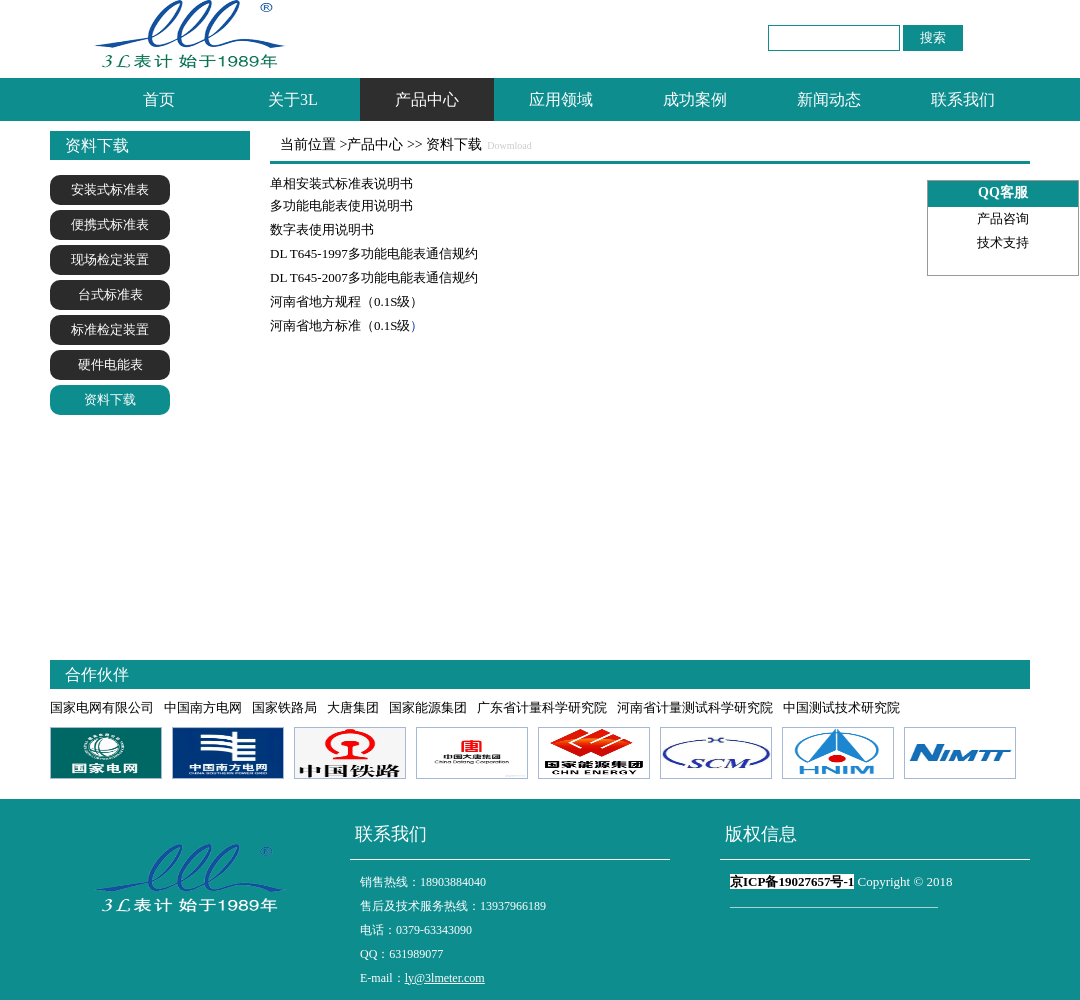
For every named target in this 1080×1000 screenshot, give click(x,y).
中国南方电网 (203, 707)
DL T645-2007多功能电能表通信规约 (374, 277)
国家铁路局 (284, 707)
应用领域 (561, 99)
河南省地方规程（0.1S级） (346, 301)
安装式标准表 (110, 189)
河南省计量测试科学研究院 (695, 707)
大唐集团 (353, 707)
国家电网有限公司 (102, 707)
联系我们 (963, 99)
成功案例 (695, 99)
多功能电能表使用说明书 (341, 205)
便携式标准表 (110, 224)
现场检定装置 (110, 259)
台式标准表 (110, 294)
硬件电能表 (110, 364)
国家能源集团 (428, 707)
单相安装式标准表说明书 (341, 183)
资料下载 (110, 399)
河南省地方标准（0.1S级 (340, 325)
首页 (159, 99)
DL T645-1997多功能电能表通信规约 (374, 253)
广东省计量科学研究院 (542, 707)
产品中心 (427, 99)
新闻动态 (829, 99)
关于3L (293, 99)
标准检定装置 (110, 329)
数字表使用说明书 (322, 229)
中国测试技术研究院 (841, 707)
